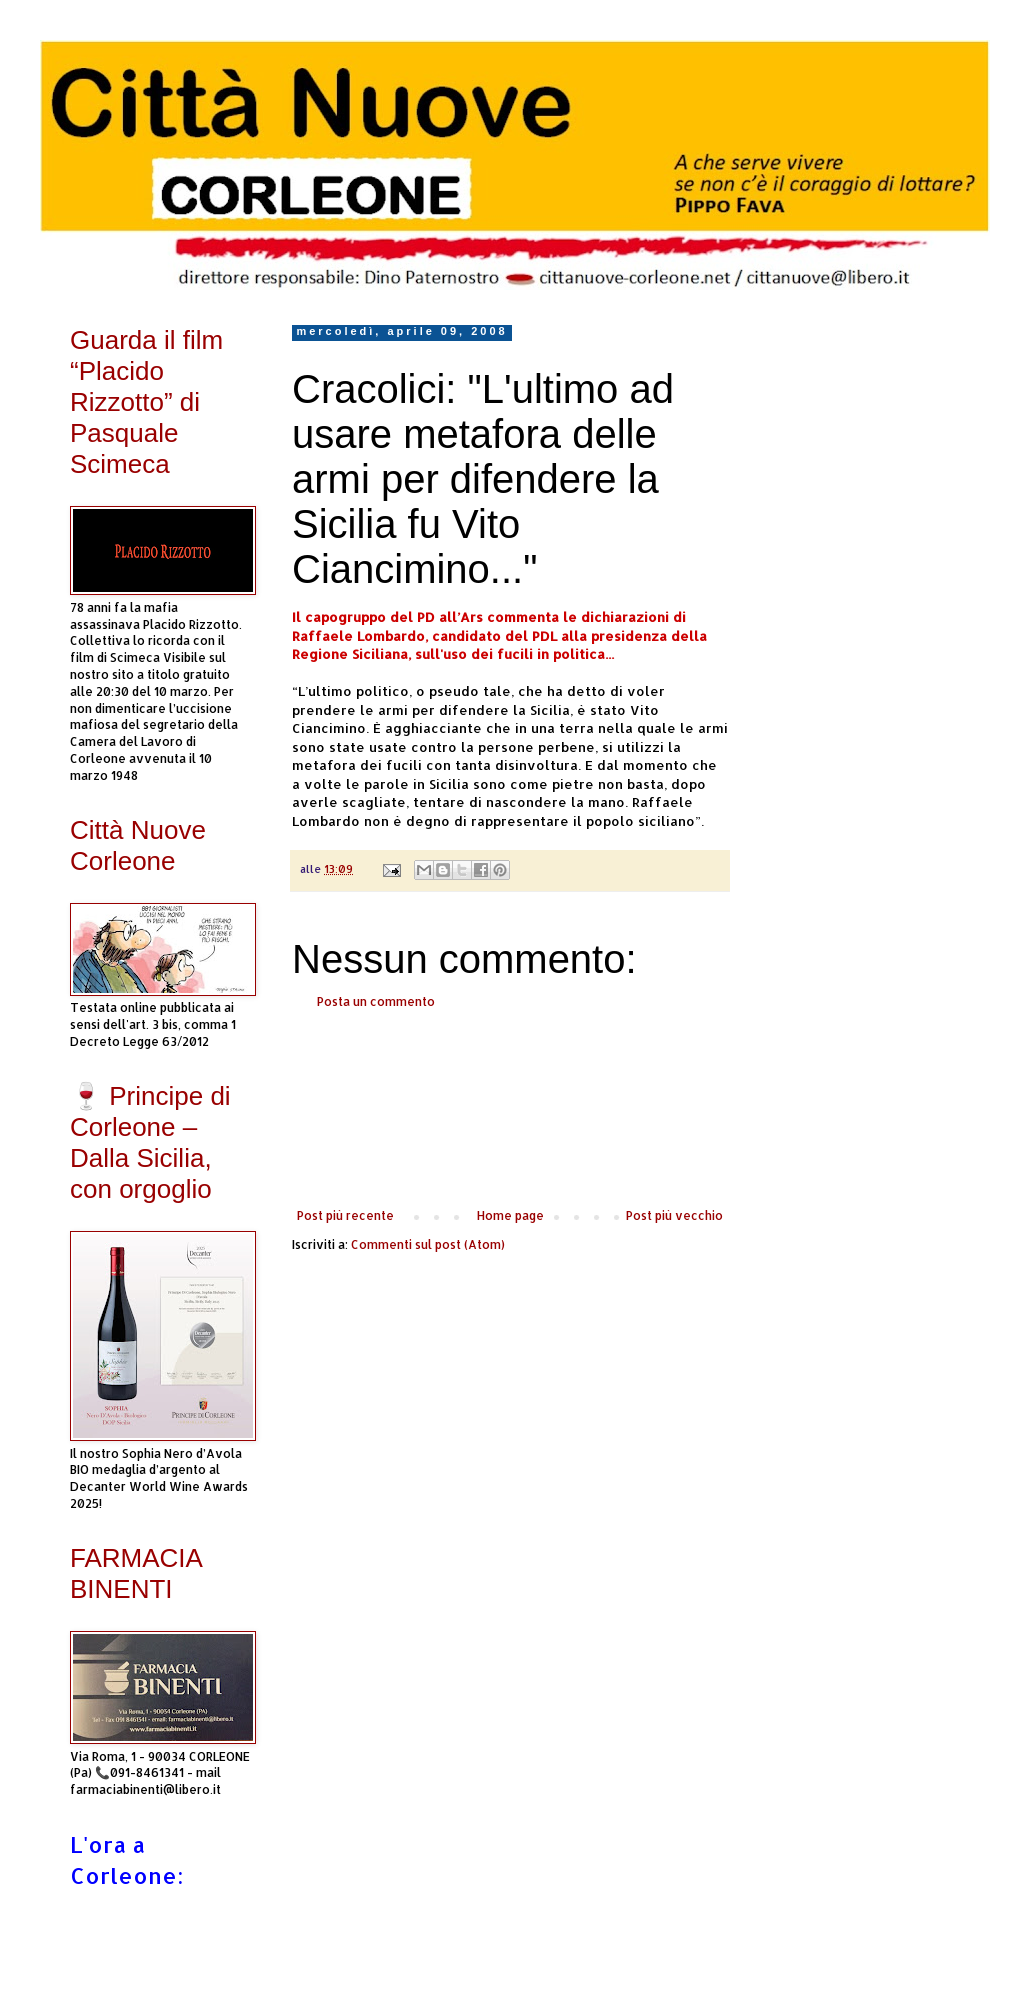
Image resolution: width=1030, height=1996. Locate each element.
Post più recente (345, 1215)
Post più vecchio (674, 1215)
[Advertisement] (510, 1109)
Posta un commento (376, 1001)
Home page (510, 1215)
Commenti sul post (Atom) (428, 1244)
